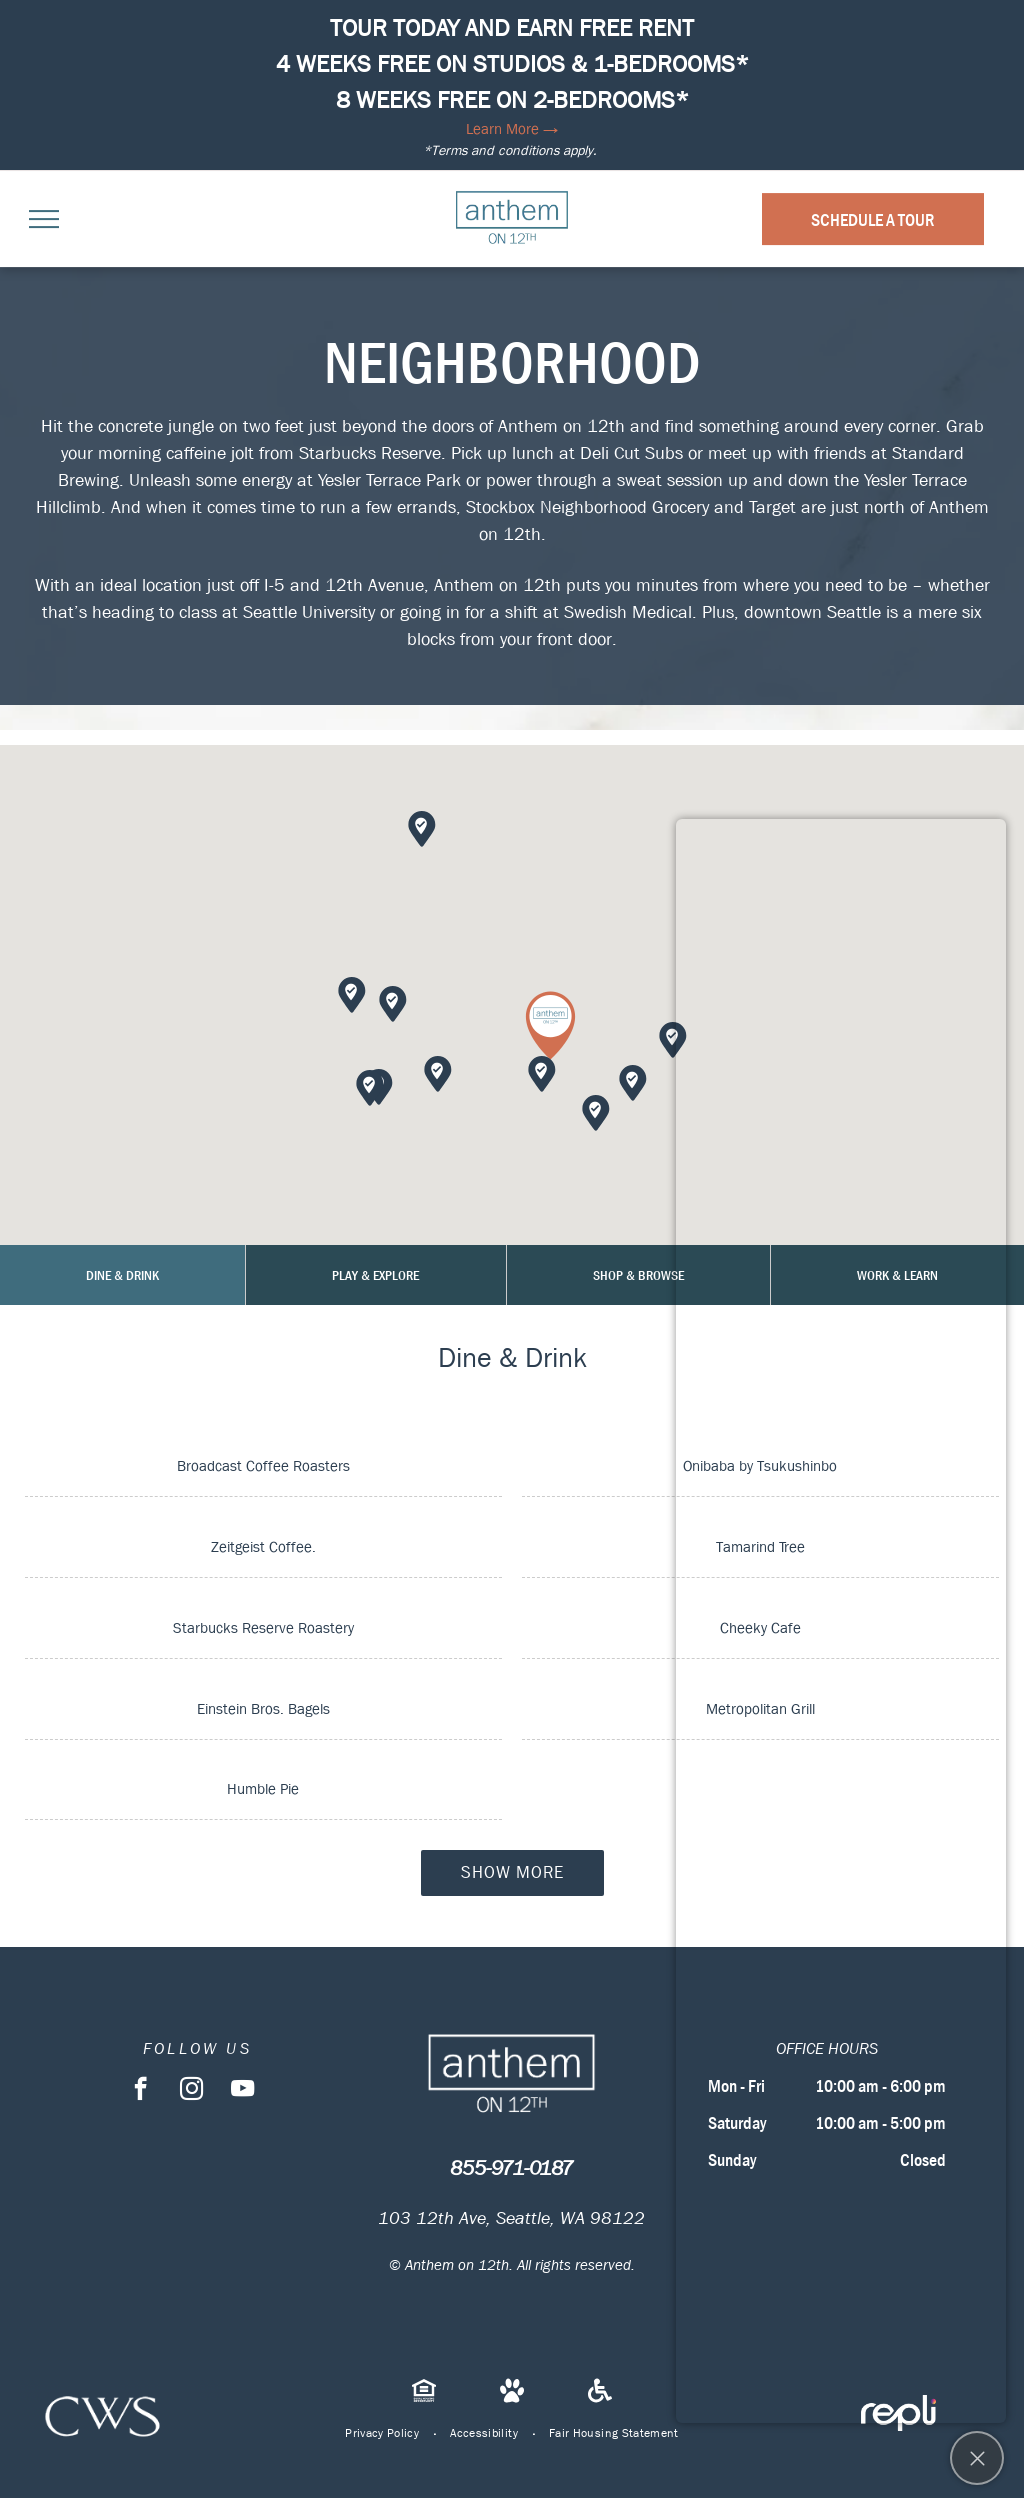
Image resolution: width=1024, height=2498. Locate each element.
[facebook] (140, 2091)
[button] (550, 1025)
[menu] (44, 219)
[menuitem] (382, 2433)
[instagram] (191, 2091)
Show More (512, 1872)
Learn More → (512, 129)
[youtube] (242, 2091)
